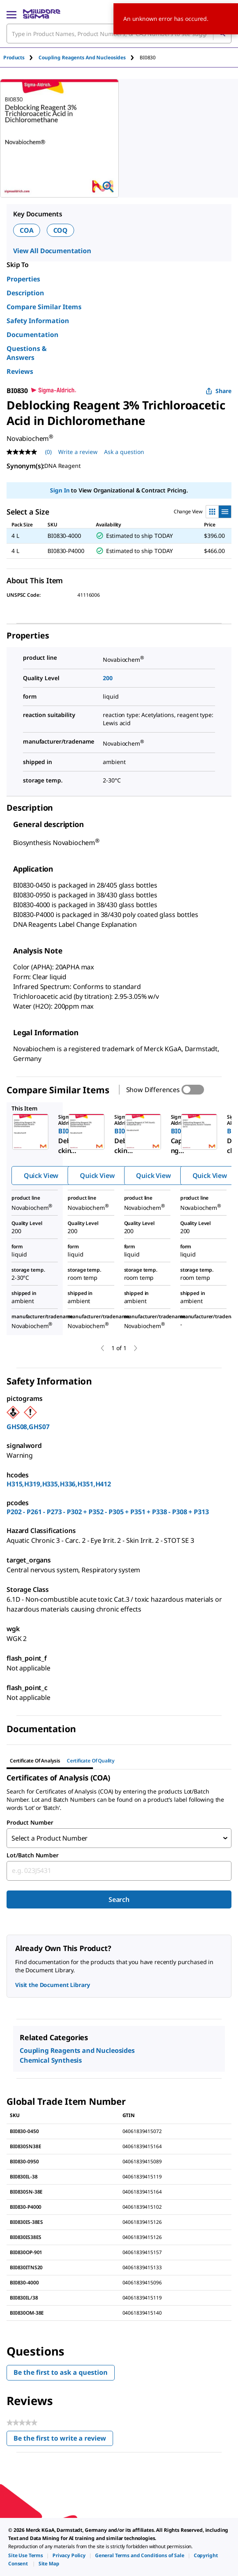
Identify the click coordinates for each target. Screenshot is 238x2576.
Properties (23, 278)
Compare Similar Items (44, 306)
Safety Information (38, 320)
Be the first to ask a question (61, 2372)
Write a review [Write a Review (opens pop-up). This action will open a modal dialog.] (77, 452)
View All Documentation (52, 251)
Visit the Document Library (52, 1985)
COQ (60, 230)
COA (27, 230)
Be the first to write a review (63, 2440)
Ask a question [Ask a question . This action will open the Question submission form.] (124, 452)
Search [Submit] (119, 1899)
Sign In (59, 490)
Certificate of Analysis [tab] (35, 1760)
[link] (25, 2555)
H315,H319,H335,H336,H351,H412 (59, 1483)
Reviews (20, 371)
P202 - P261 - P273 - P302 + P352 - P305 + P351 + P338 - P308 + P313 (108, 1511)
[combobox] (119, 1871)
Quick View (41, 1175)
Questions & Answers (27, 353)
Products (14, 57)
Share (218, 391)
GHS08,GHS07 (28, 1426)
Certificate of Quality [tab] (91, 1760)
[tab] (21, 57)
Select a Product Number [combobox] (49, 1838)
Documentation (33, 334)
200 (108, 678)
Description (25, 292)
